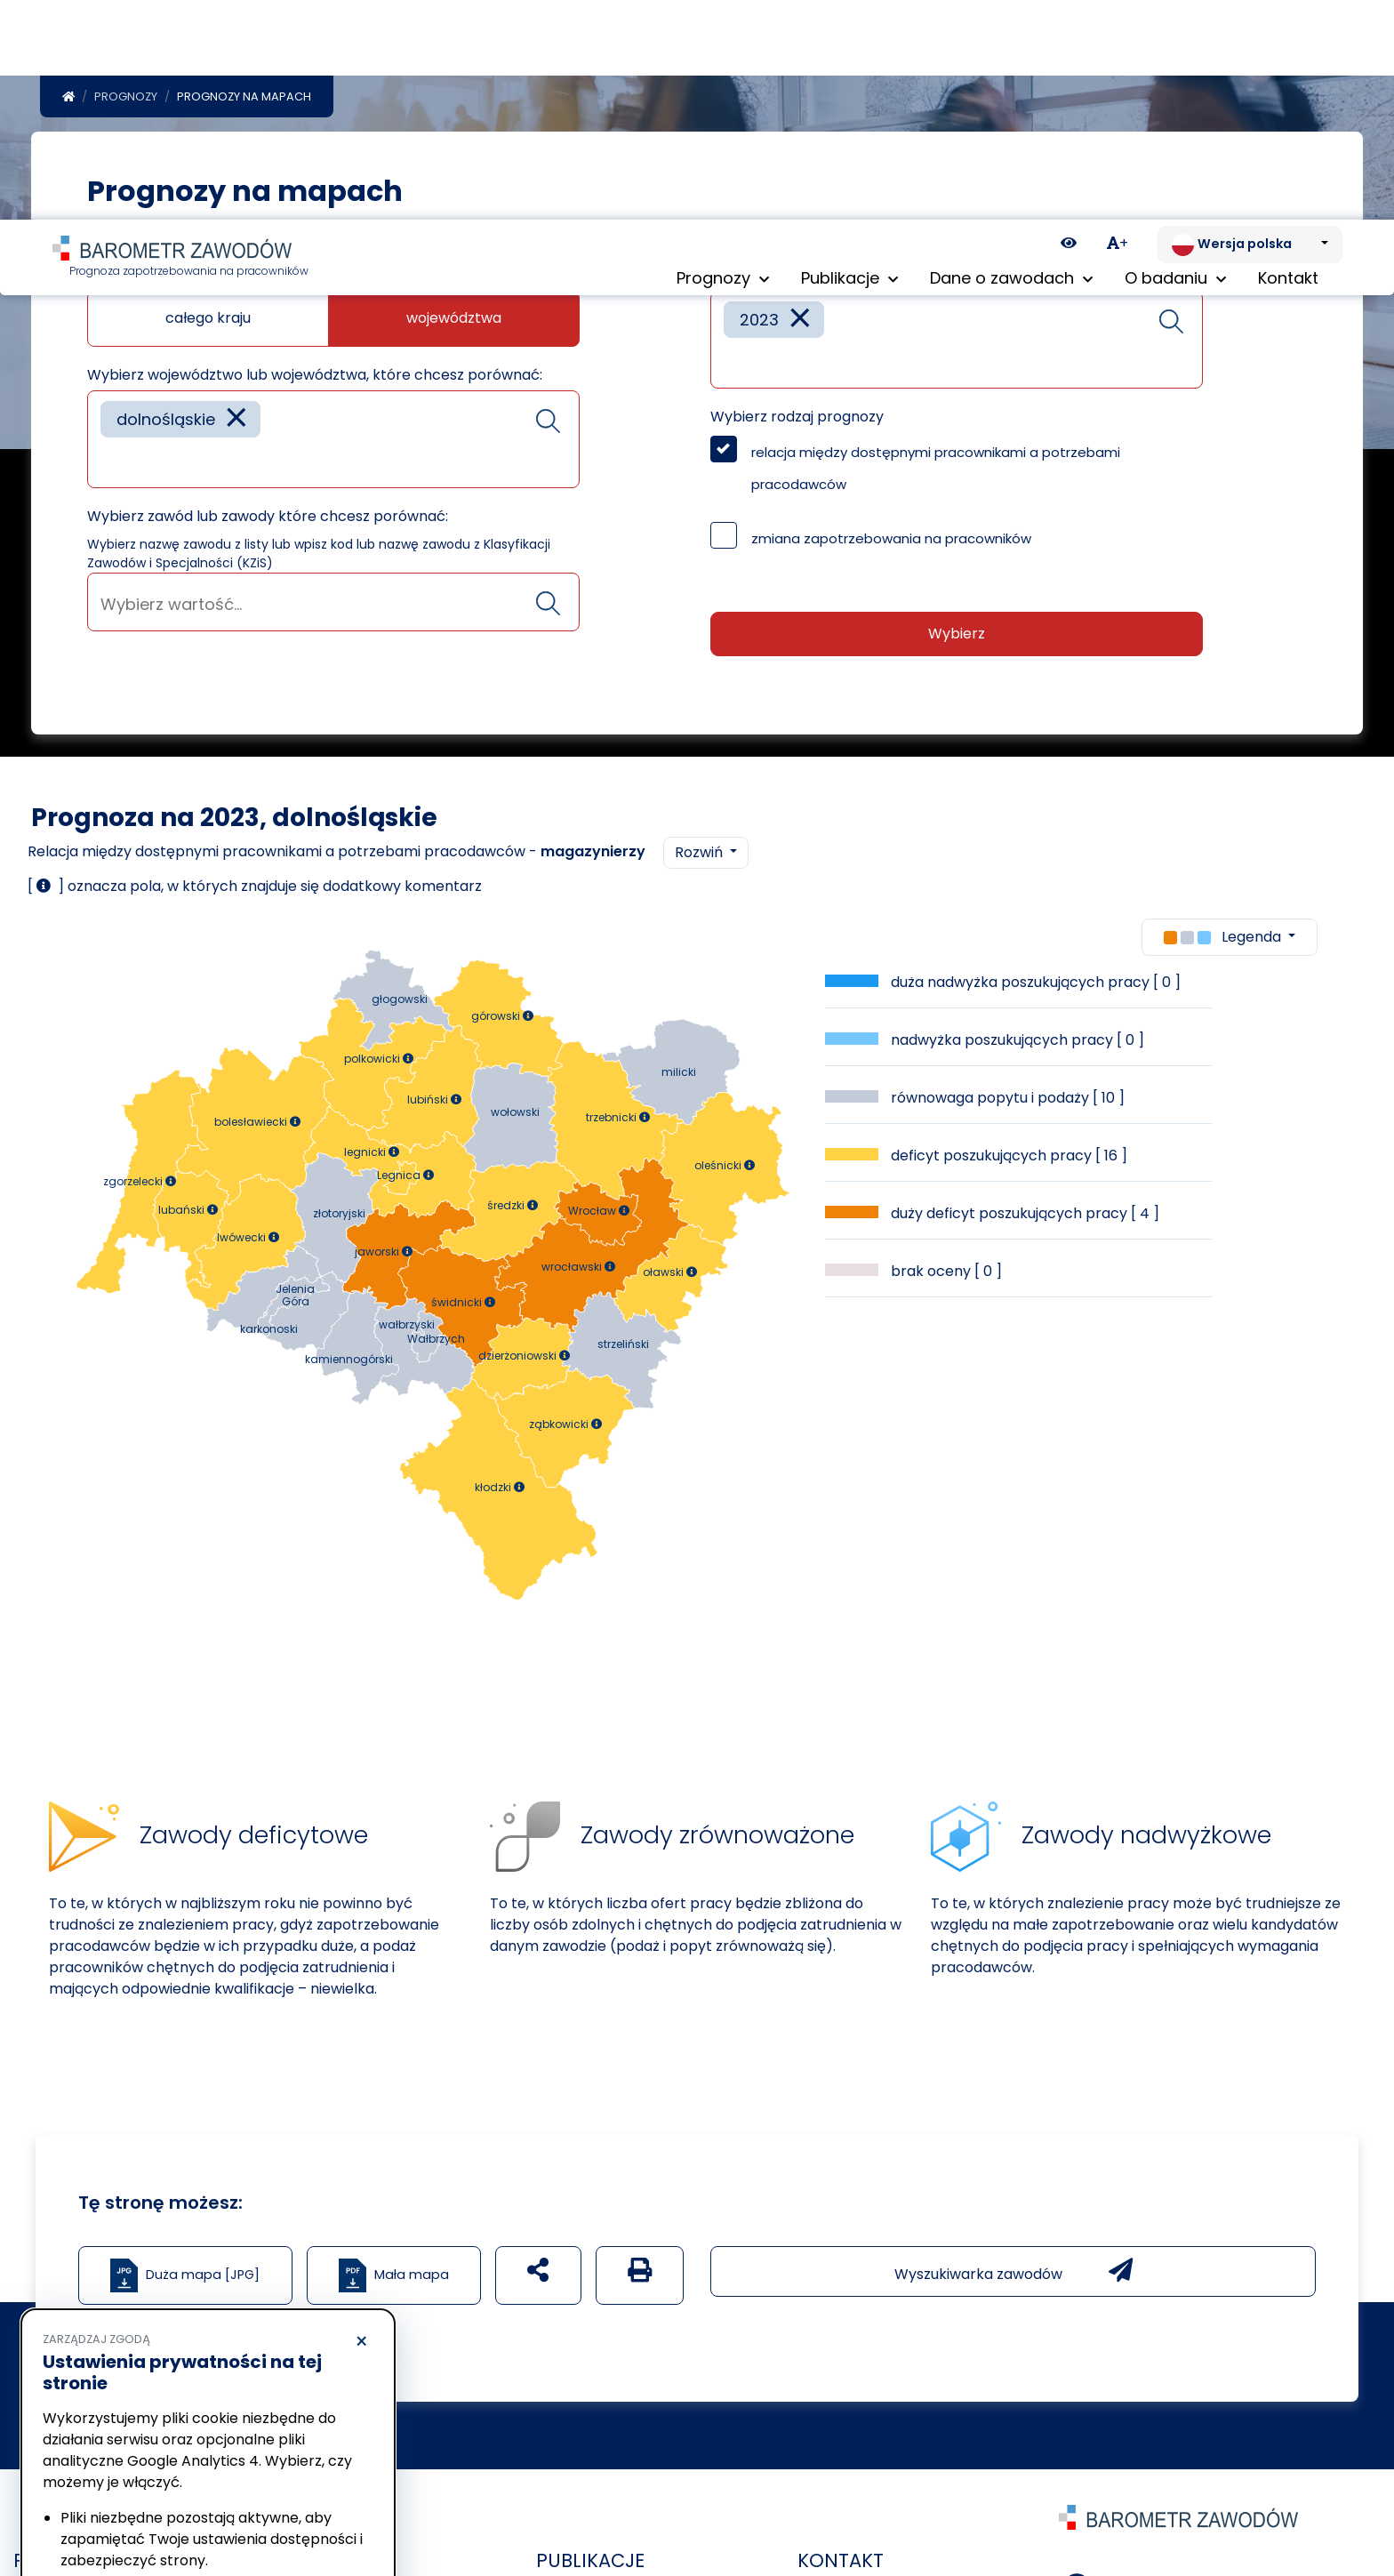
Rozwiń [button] (700, 856)
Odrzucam (123, 2510)
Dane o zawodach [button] (1011, 62)
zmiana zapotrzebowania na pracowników (891, 542)
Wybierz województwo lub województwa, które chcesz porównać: (314, 378)
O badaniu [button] (1175, 62)
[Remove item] (236, 423)
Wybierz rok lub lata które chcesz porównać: (866, 279)
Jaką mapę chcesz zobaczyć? (193, 279)
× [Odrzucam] (361, 2122)
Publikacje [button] (849, 62)
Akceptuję (293, 2510)
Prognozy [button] (723, 62)
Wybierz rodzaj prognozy (797, 420)
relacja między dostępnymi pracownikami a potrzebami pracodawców (935, 471)
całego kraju (208, 321)
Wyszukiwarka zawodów (1013, 2274)
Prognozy (125, 100)
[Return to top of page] (1372, 2500)
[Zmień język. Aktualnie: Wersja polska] (1250, 25)
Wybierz (956, 637)
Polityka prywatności (101, 2460)
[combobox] (333, 443)
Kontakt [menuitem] (1288, 62)
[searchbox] (106, 464)
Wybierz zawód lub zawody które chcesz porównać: (267, 520)
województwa (453, 321)
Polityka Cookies (265, 2444)
